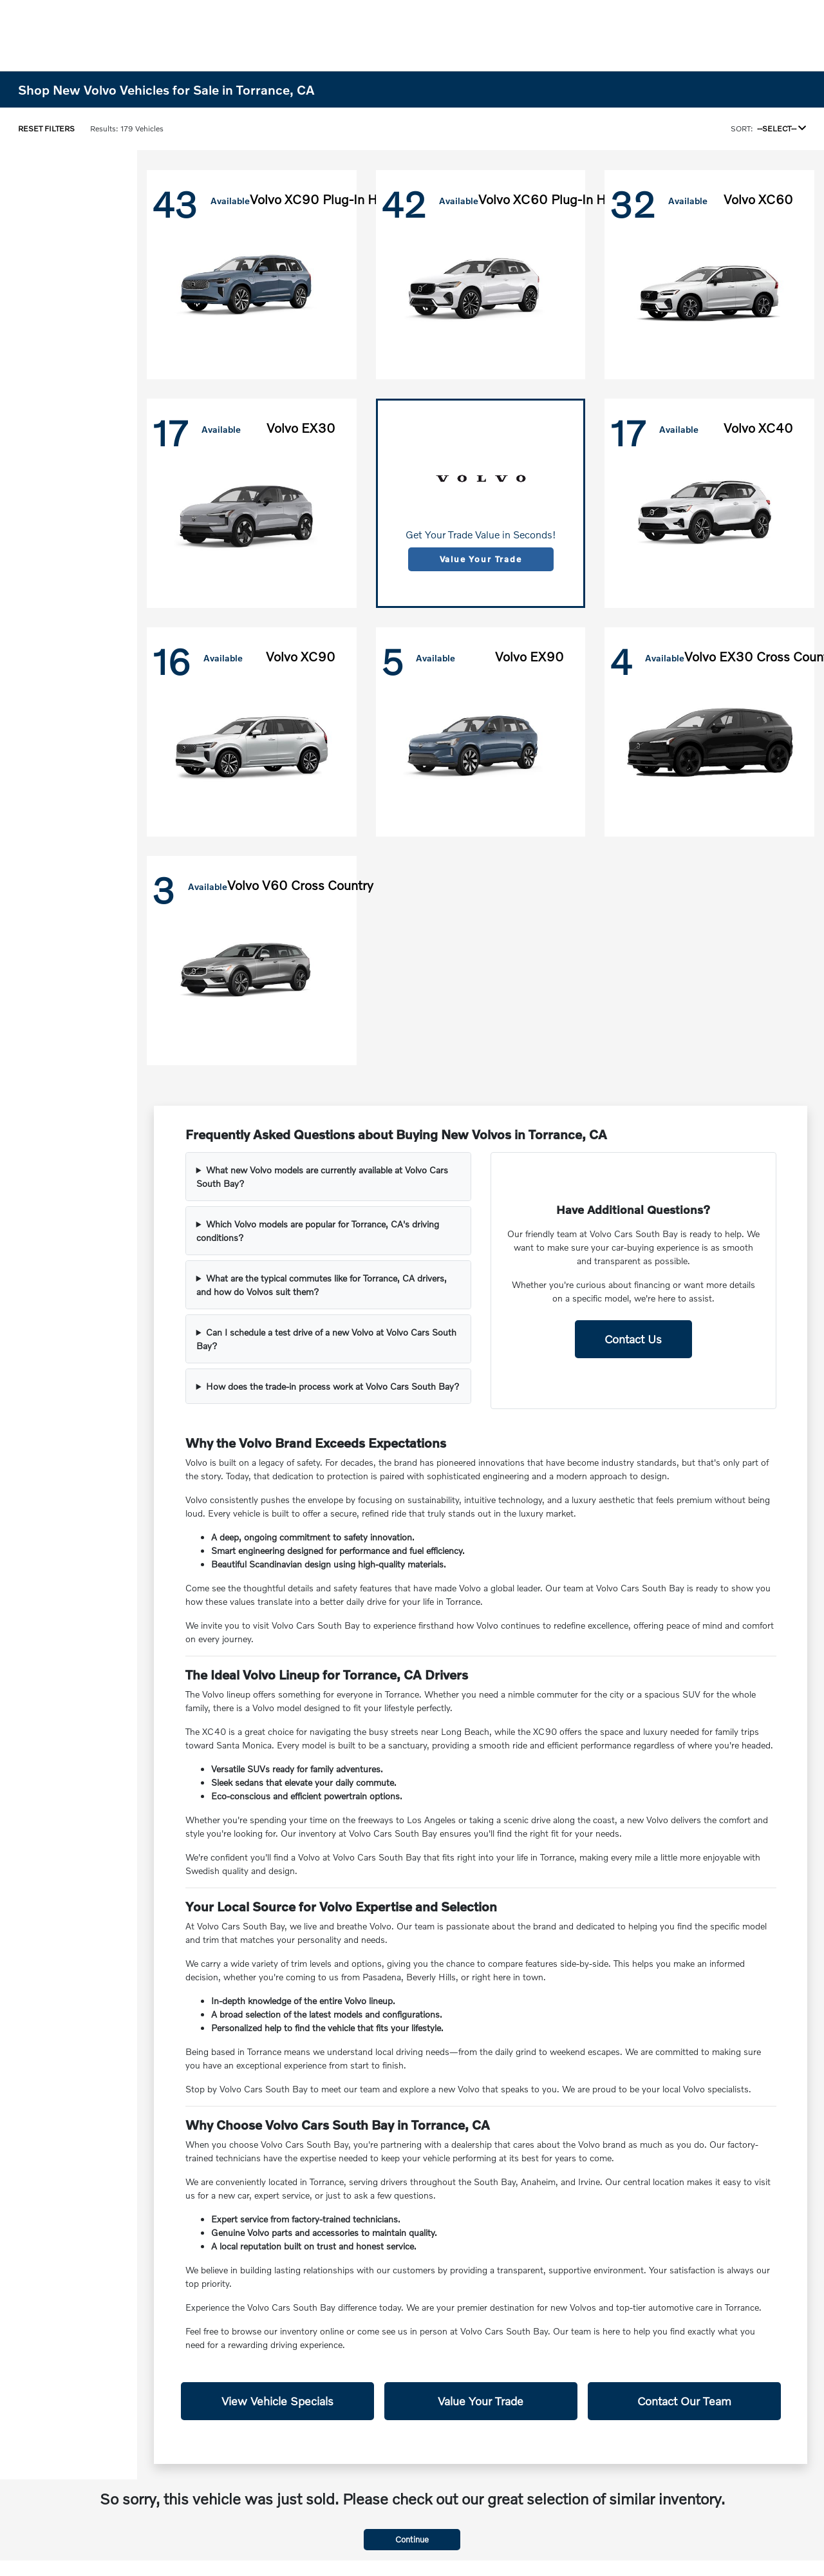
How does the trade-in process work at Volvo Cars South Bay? (333, 1386)
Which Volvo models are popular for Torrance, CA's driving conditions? (317, 1230)
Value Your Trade (481, 559)
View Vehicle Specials (277, 2401)
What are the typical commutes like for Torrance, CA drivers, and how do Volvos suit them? (321, 1285)
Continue (412, 2539)
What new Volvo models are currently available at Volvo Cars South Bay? (322, 1176)
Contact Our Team (684, 2401)
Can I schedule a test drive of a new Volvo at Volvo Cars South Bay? (326, 1339)
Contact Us (633, 1339)
